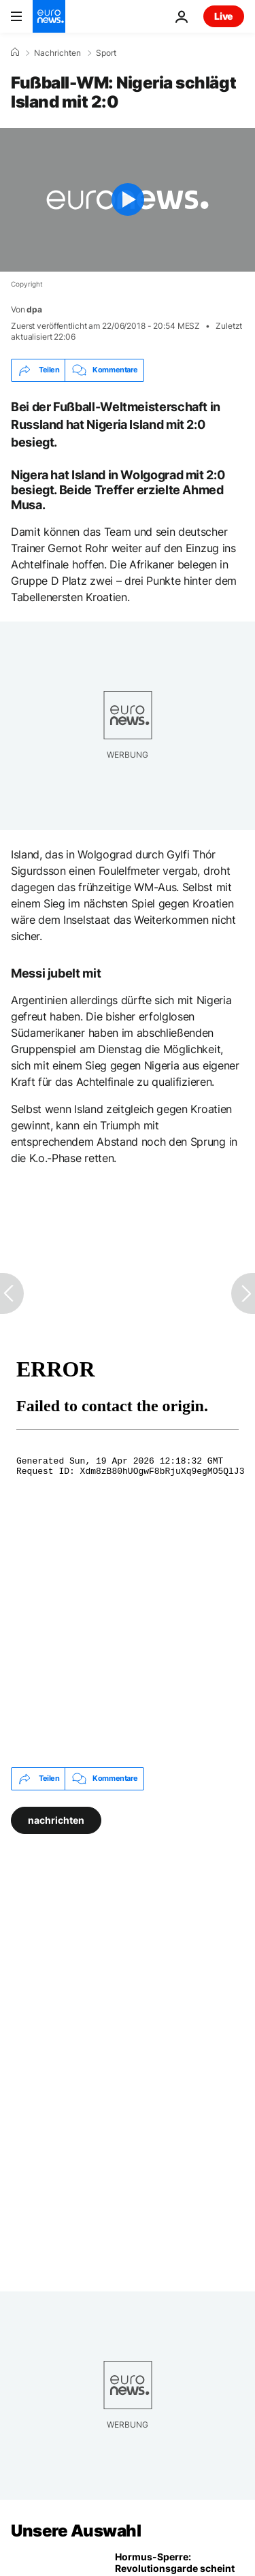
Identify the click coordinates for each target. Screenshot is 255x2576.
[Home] (15, 52)
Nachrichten (57, 53)
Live (223, 16)
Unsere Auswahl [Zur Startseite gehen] (76, 2531)
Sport (106, 53)
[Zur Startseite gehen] (49, 16)
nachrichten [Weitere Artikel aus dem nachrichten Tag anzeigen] (56, 1819)
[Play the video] (127, 200)
